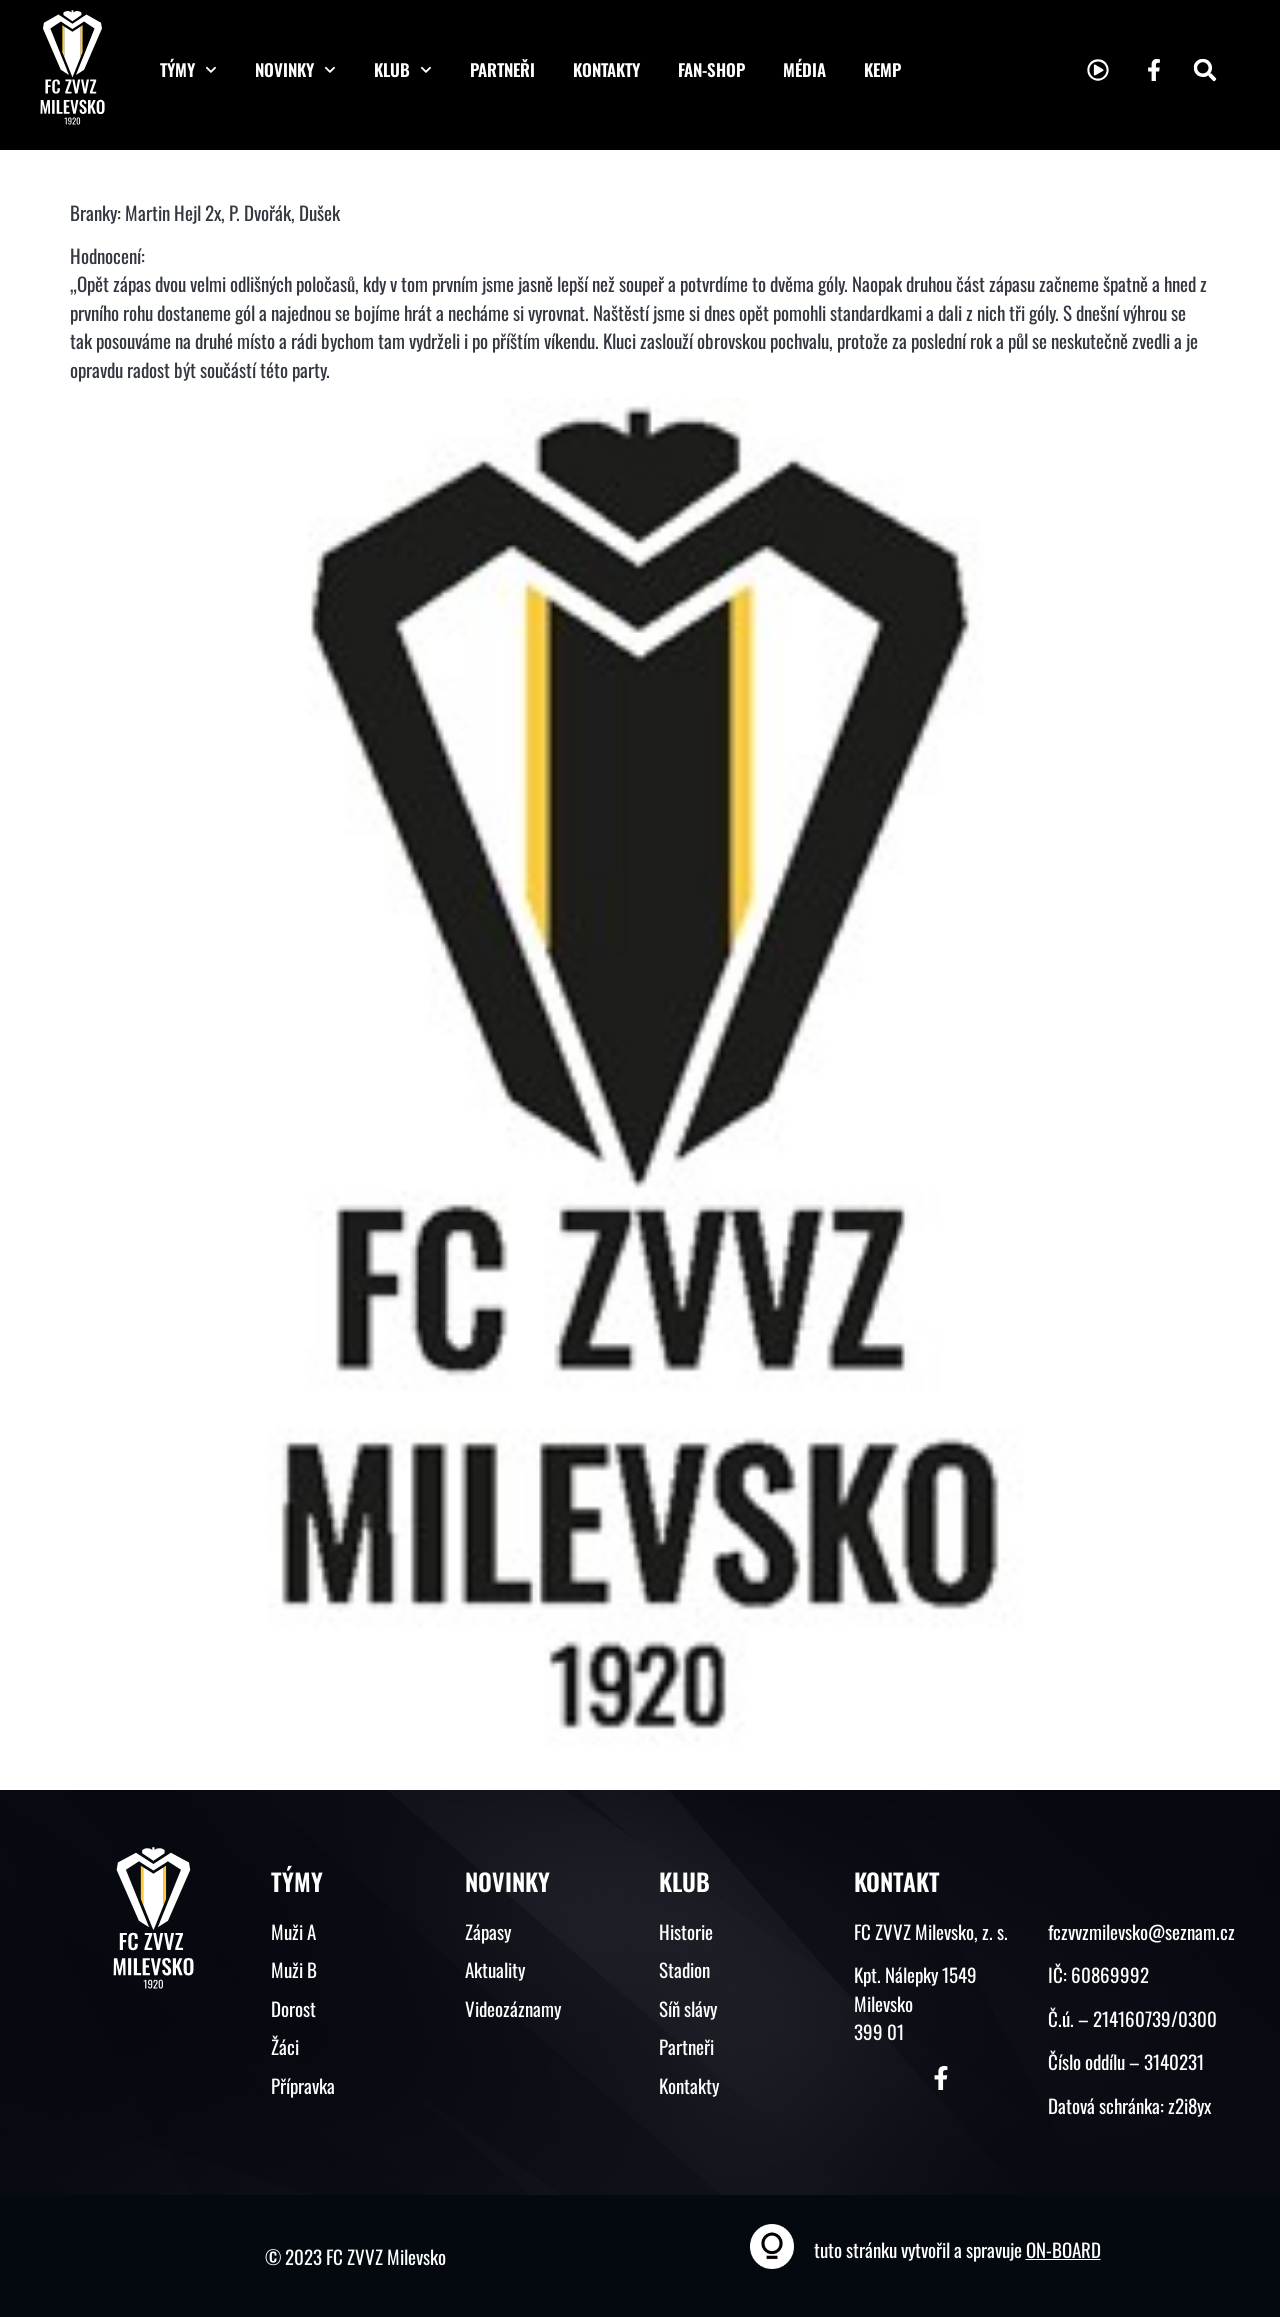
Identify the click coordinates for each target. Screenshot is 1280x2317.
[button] (1205, 70)
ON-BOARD (1063, 2249)
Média (804, 69)
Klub (403, 70)
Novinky (295, 70)
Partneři (502, 69)
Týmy (188, 70)
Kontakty (606, 69)
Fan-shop (711, 69)
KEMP (882, 69)
